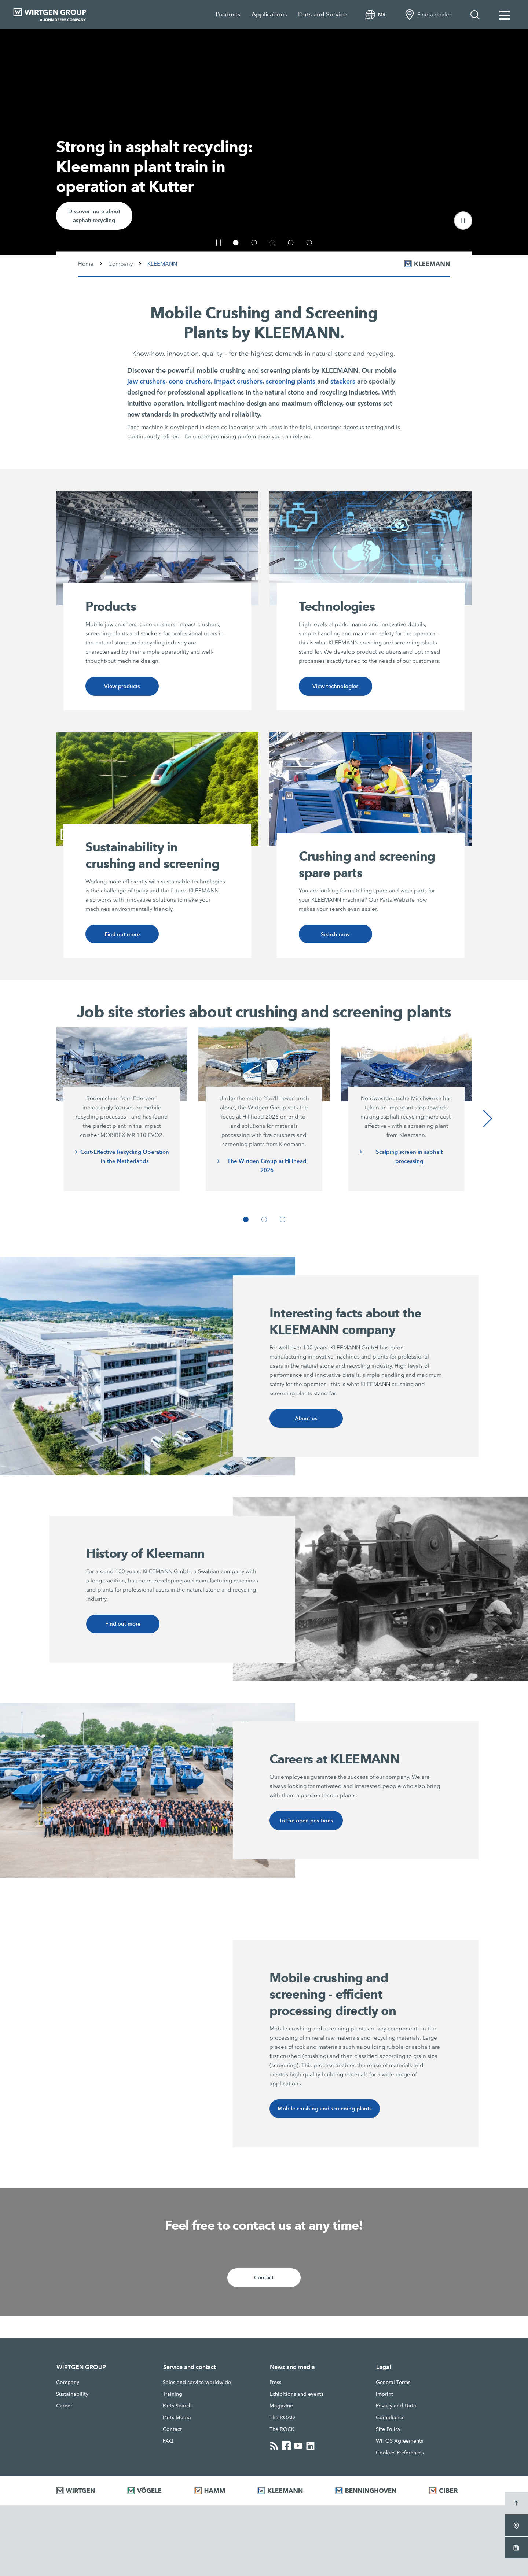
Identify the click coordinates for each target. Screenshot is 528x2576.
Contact (264, 2281)
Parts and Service (322, 14)
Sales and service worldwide (197, 2386)
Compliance (390, 2421)
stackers (342, 381)
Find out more (122, 935)
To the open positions (306, 1823)
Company (120, 263)
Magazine (281, 2410)
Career (64, 2410)
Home (86, 263)
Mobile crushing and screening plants (326, 2112)
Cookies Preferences (400, 2457)
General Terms (393, 2386)
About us (306, 1419)
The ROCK (282, 2433)
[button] (463, 220)
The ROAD (282, 2421)
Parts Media (177, 2421)
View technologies (335, 686)
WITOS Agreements (399, 2445)
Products (228, 14)
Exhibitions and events (296, 2398)
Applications (269, 14)
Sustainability (72, 2398)
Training (172, 2398)
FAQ (168, 2445)
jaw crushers (146, 381)
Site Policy (388, 2433)
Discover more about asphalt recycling (94, 215)
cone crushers (190, 381)
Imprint (384, 2398)
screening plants (290, 381)
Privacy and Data (396, 2410)
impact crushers (238, 381)
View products (122, 686)
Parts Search (177, 2410)
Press (275, 2386)
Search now (335, 935)
